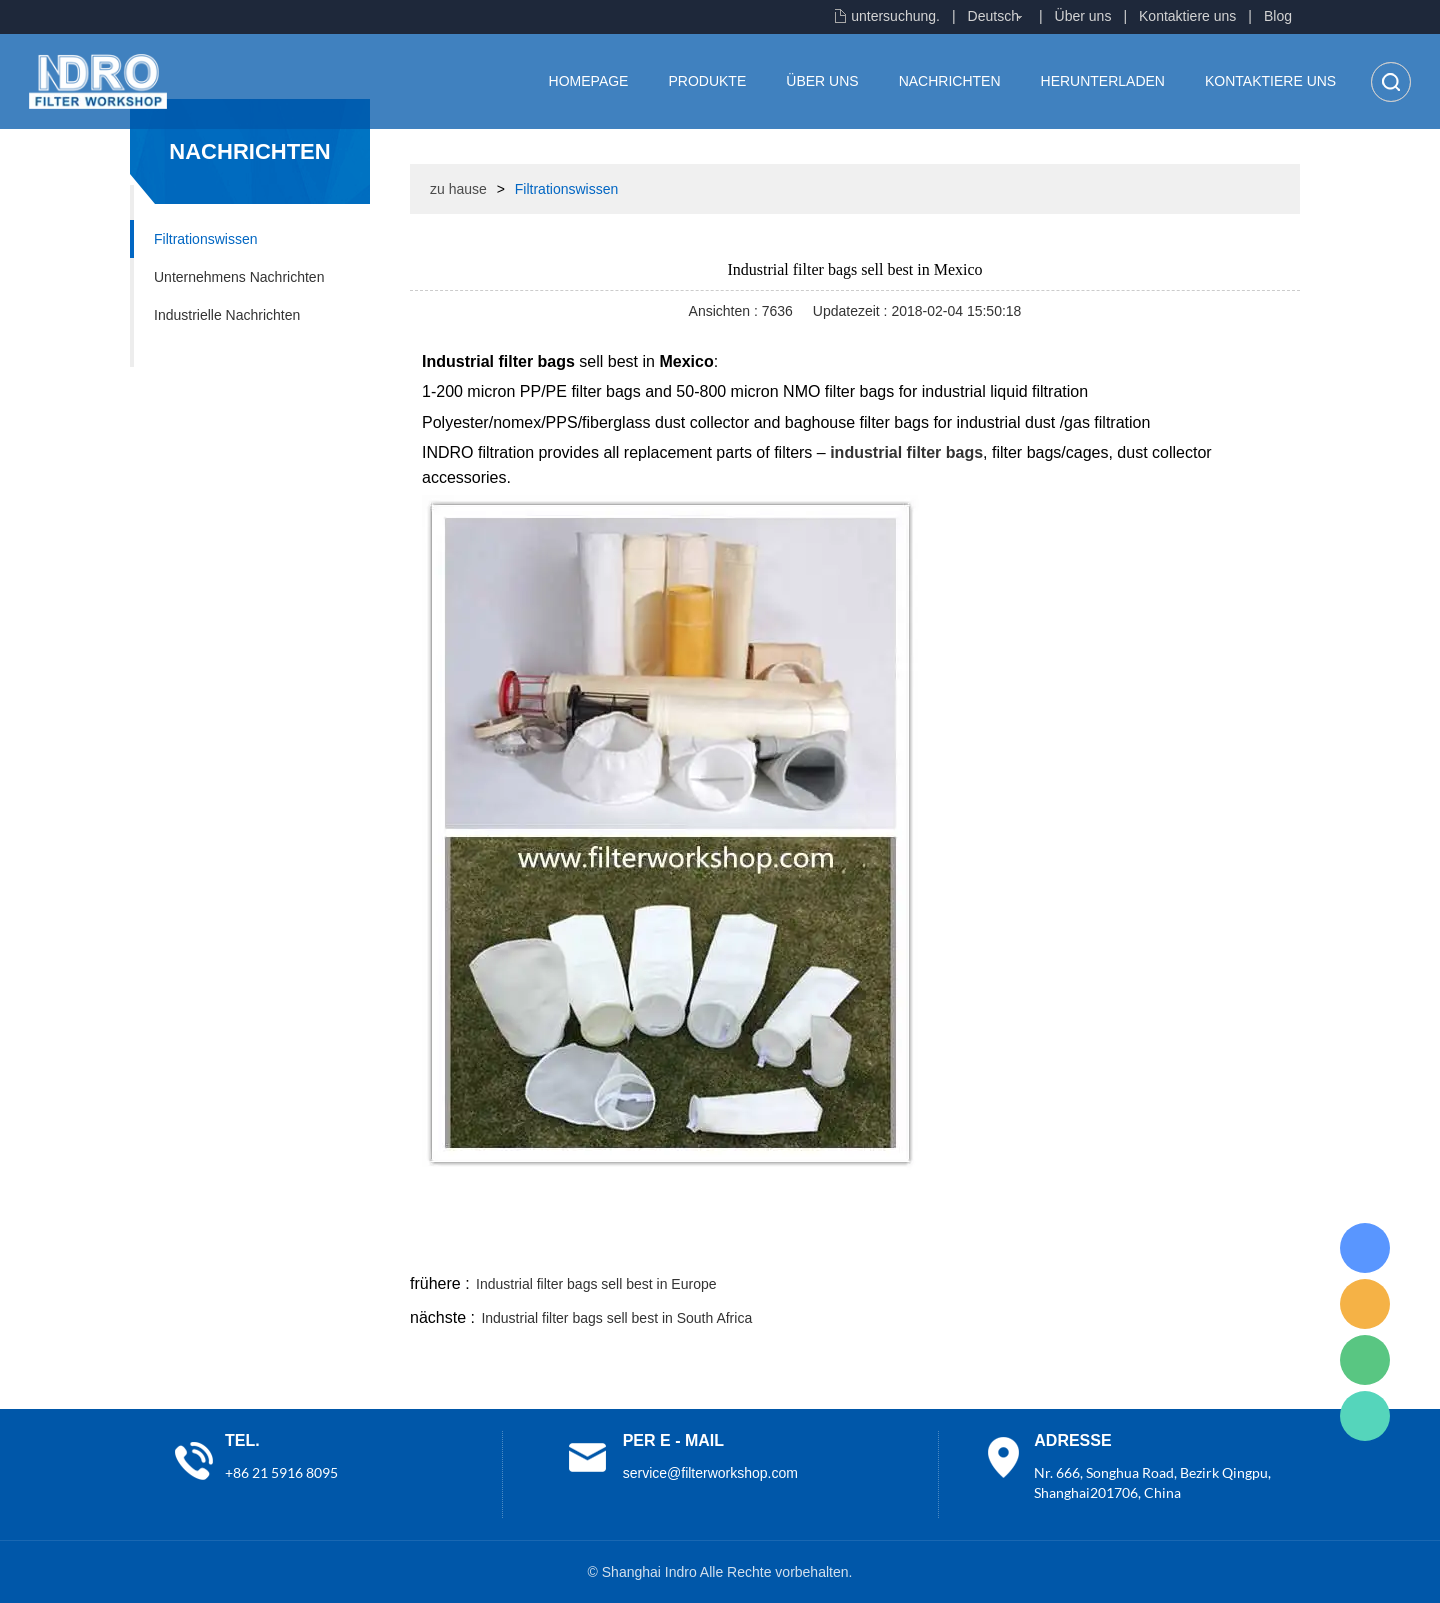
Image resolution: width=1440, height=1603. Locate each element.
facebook (942, 1246)
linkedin (1265, 1246)
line (996, 1246)
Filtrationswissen (205, 239)
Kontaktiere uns (1187, 16)
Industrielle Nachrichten (227, 315)
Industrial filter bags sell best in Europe (596, 1284)
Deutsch (993, 16)
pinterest (1157, 1246)
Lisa (1365, 1248)
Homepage (589, 81)
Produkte (707, 81)
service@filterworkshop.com (710, 1473)
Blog (1278, 16)
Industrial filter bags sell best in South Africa (616, 1318)
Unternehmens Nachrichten (239, 277)
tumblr (1211, 1246)
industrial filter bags (906, 452)
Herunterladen (1103, 81)
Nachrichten (950, 81)
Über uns (1083, 16)
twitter (1049, 1246)
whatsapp (1103, 1246)
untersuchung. (895, 16)
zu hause (458, 189)
